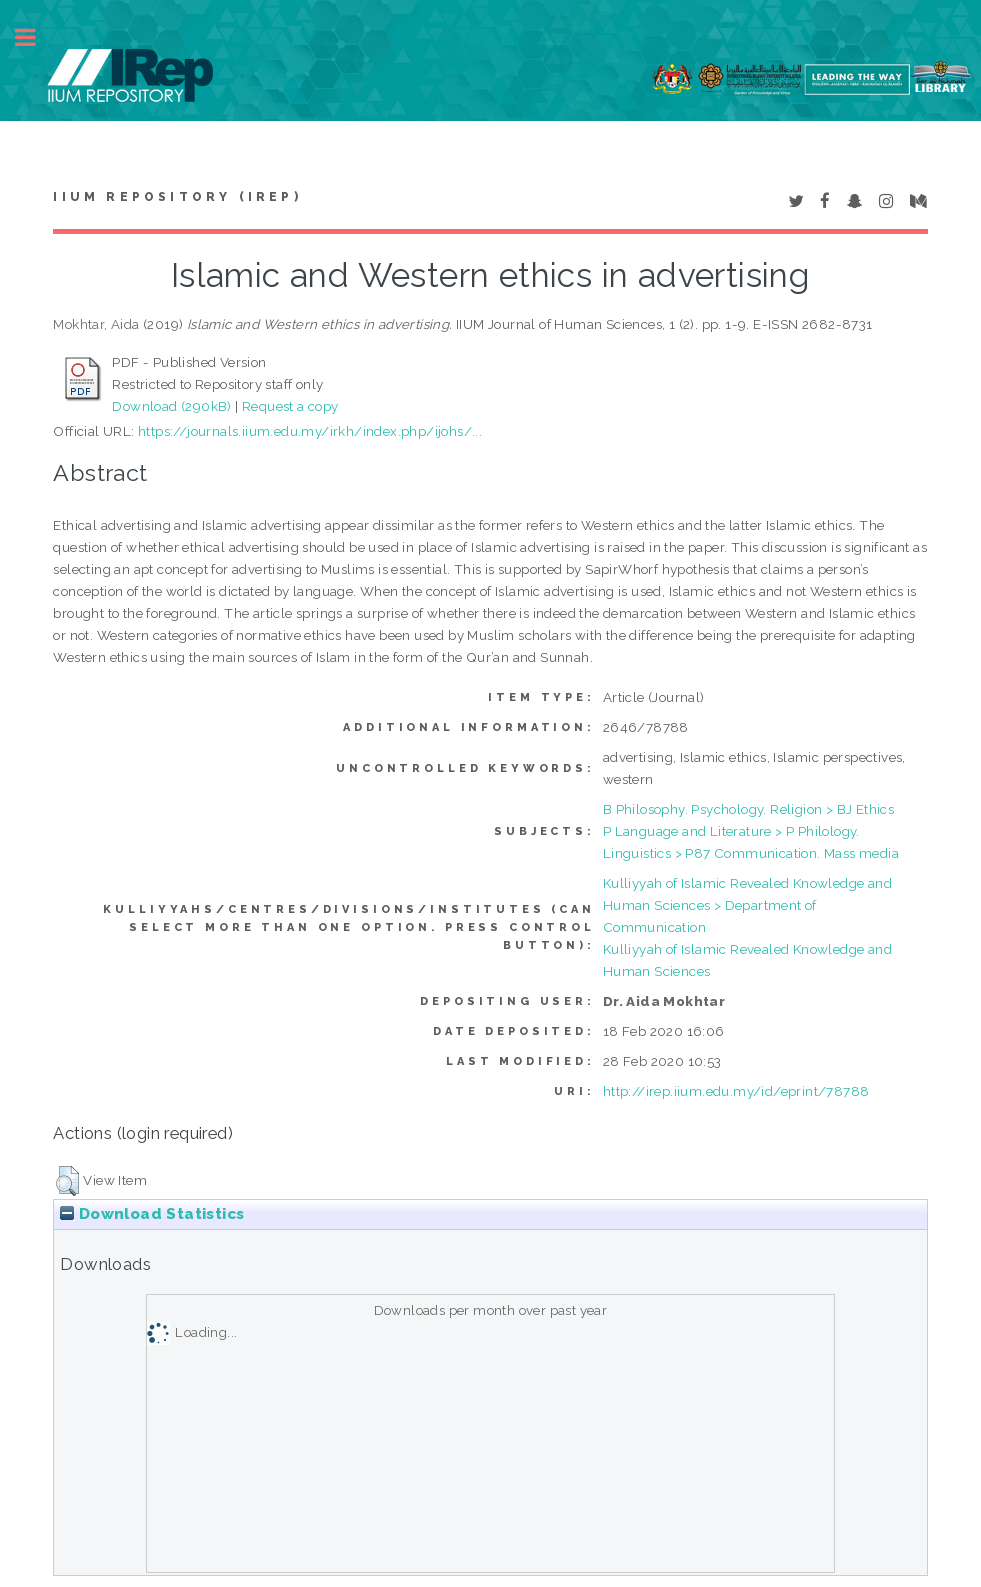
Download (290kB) (171, 406)
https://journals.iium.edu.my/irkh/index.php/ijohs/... (310, 431)
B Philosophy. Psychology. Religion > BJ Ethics (748, 809)
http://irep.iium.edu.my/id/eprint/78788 (736, 1091)
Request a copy (290, 406)
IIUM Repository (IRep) (177, 197)
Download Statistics (152, 1214)
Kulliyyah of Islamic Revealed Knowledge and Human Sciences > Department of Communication (747, 905)
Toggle (36, 37)
